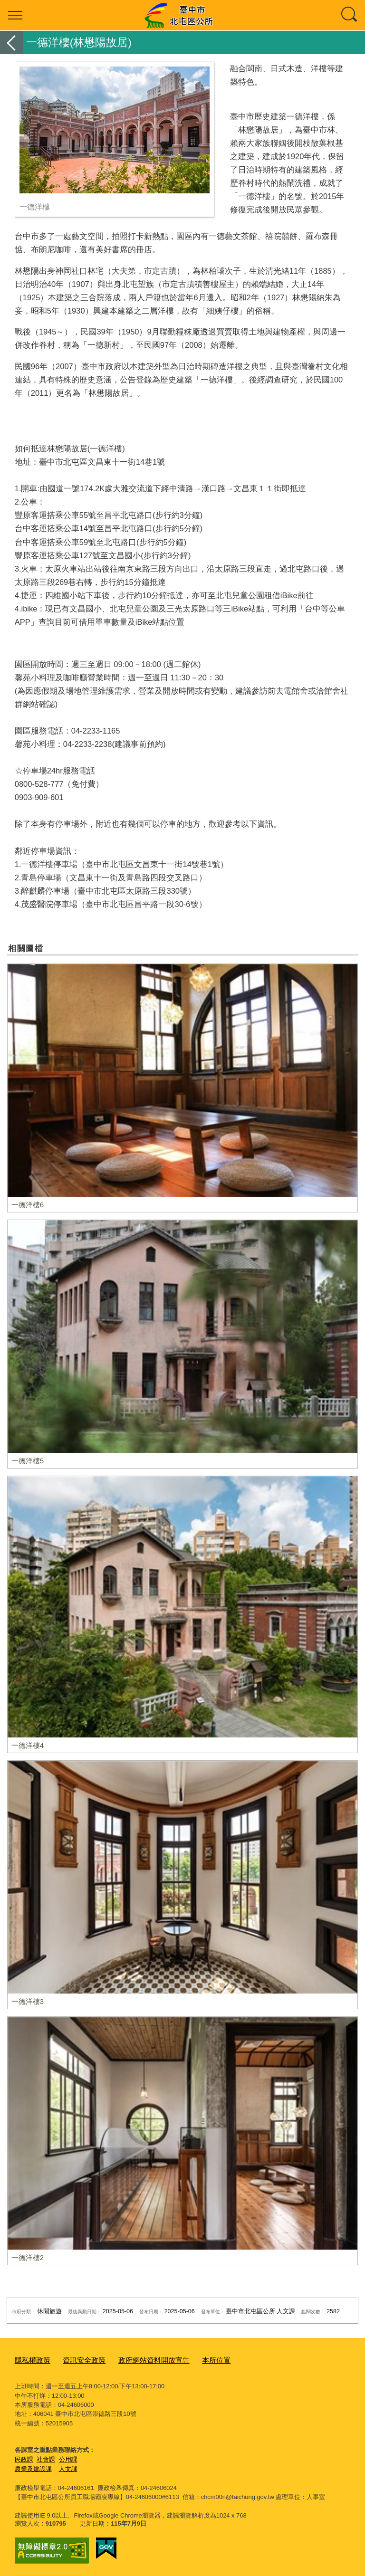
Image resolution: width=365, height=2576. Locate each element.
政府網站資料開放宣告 (139, 2359)
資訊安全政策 (76, 2359)
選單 (15, 15)
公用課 (68, 2457)
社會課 (46, 2457)
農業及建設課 (33, 2467)
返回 (11, 42)
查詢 (350, 15)
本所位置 (194, 2359)
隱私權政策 (30, 2359)
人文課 (68, 2467)
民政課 (24, 2457)
